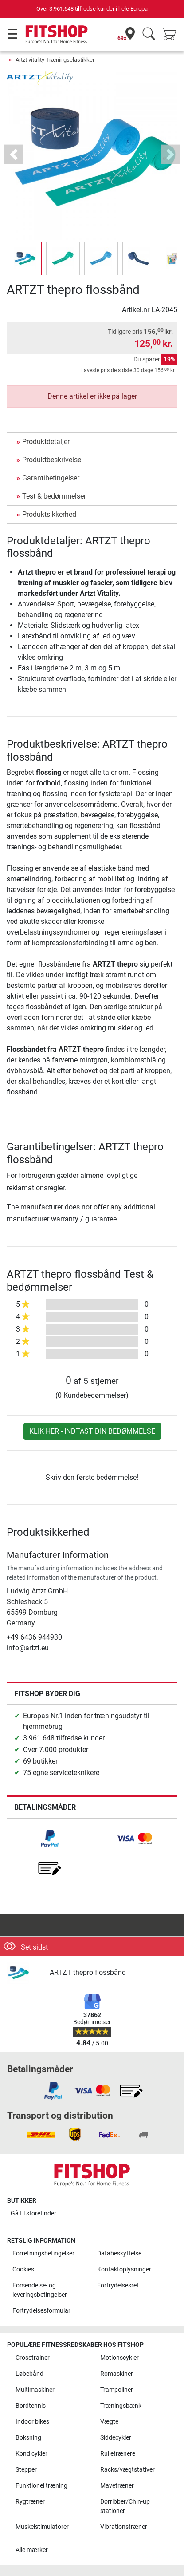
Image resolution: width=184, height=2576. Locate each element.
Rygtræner (30, 2501)
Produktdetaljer (46, 441)
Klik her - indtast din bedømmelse (92, 1431)
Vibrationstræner (123, 2527)
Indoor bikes (32, 2421)
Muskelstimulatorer (42, 2527)
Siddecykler (115, 2437)
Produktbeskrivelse (51, 460)
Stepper (26, 2469)
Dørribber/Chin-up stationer (125, 2506)
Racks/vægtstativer (127, 2469)
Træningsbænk (120, 2406)
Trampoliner (116, 2390)
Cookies (23, 2269)
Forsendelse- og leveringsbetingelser (39, 2290)
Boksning (28, 2437)
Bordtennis (31, 2406)
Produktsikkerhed (49, 514)
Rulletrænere (117, 2453)
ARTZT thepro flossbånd (88, 1972)
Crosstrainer (33, 2358)
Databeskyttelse (119, 2253)
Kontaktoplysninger (124, 2269)
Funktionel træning (41, 2485)
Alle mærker (32, 2550)
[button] (13, 154)
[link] (49, 1838)
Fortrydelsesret (118, 2285)
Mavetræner (117, 2485)
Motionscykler (119, 2358)
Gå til (33, 2213)
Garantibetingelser (50, 478)
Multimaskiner (35, 2390)
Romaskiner (116, 2374)
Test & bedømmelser (54, 496)
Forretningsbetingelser (43, 2253)
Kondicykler (31, 2453)
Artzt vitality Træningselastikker (55, 59)
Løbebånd (29, 2374)
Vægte (109, 2421)
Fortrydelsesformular (41, 2310)
